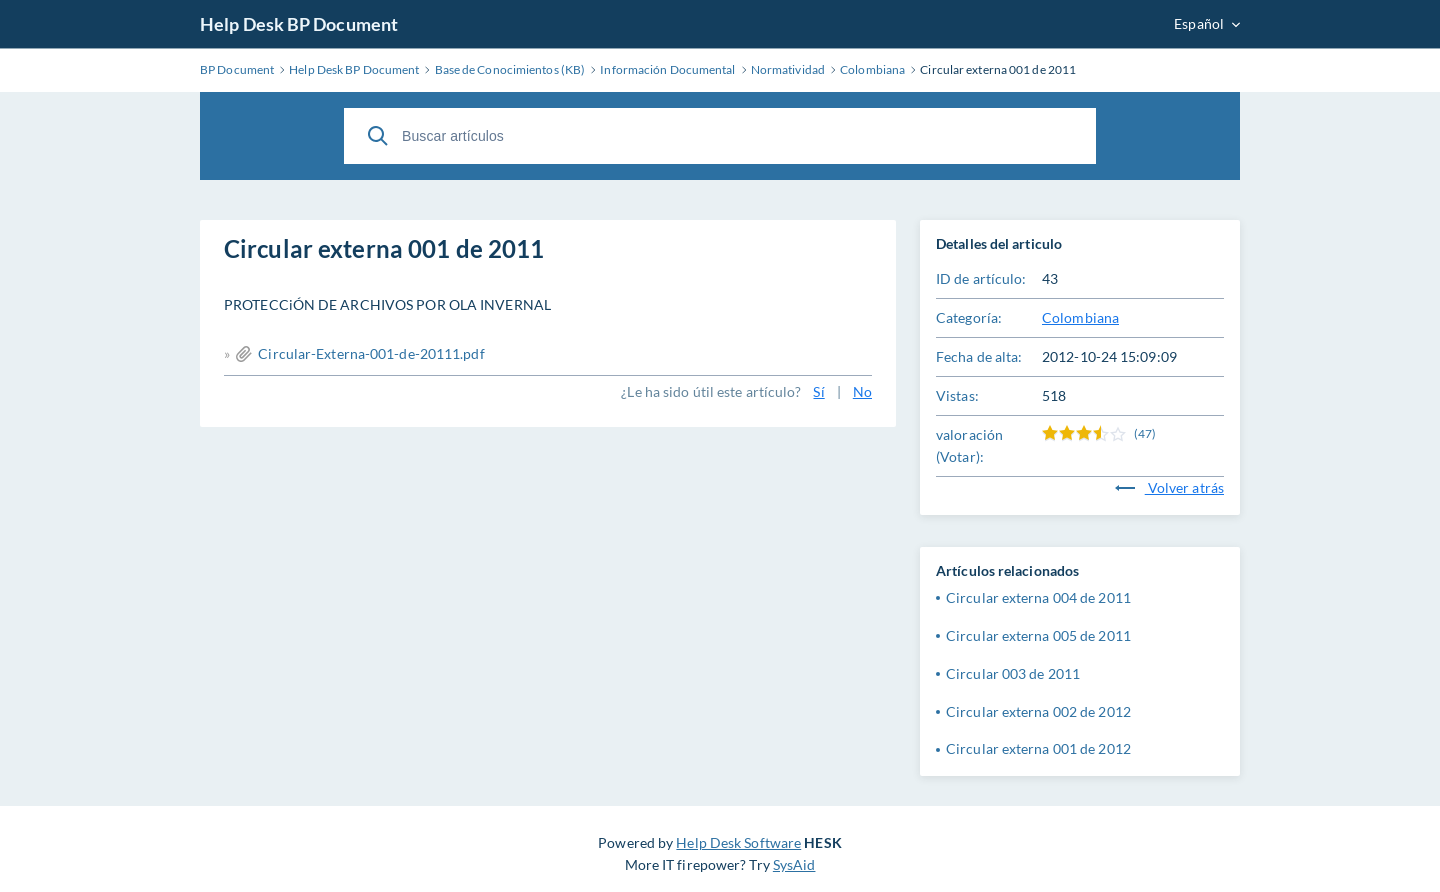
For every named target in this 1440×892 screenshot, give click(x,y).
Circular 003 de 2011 (1013, 673)
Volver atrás (1169, 487)
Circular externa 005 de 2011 (1038, 635)
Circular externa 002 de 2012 (1038, 711)
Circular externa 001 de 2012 (1038, 748)
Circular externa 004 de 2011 (1038, 597)
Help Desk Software (738, 842)
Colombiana (1080, 317)
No (862, 391)
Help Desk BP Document (299, 24)
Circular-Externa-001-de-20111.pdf (371, 353)
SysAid (794, 864)
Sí (818, 391)
